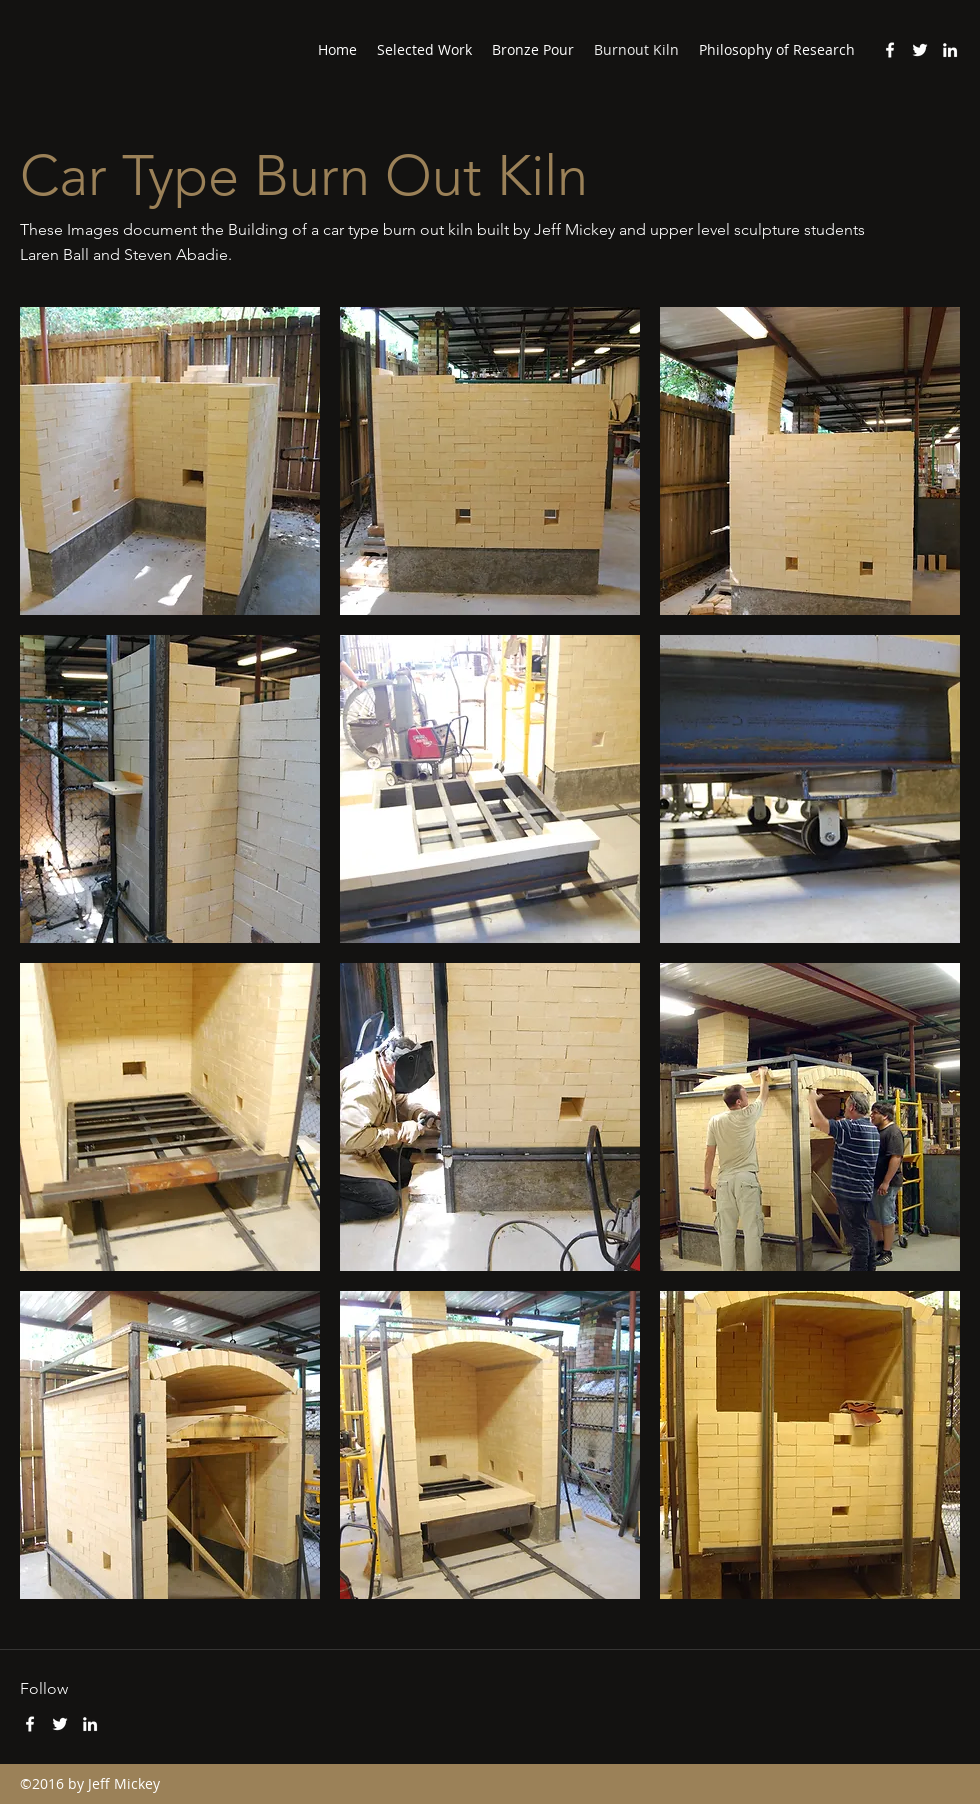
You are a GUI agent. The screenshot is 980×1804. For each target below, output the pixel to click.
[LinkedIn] (950, 50)
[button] (170, 461)
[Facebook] (890, 50)
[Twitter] (920, 50)
